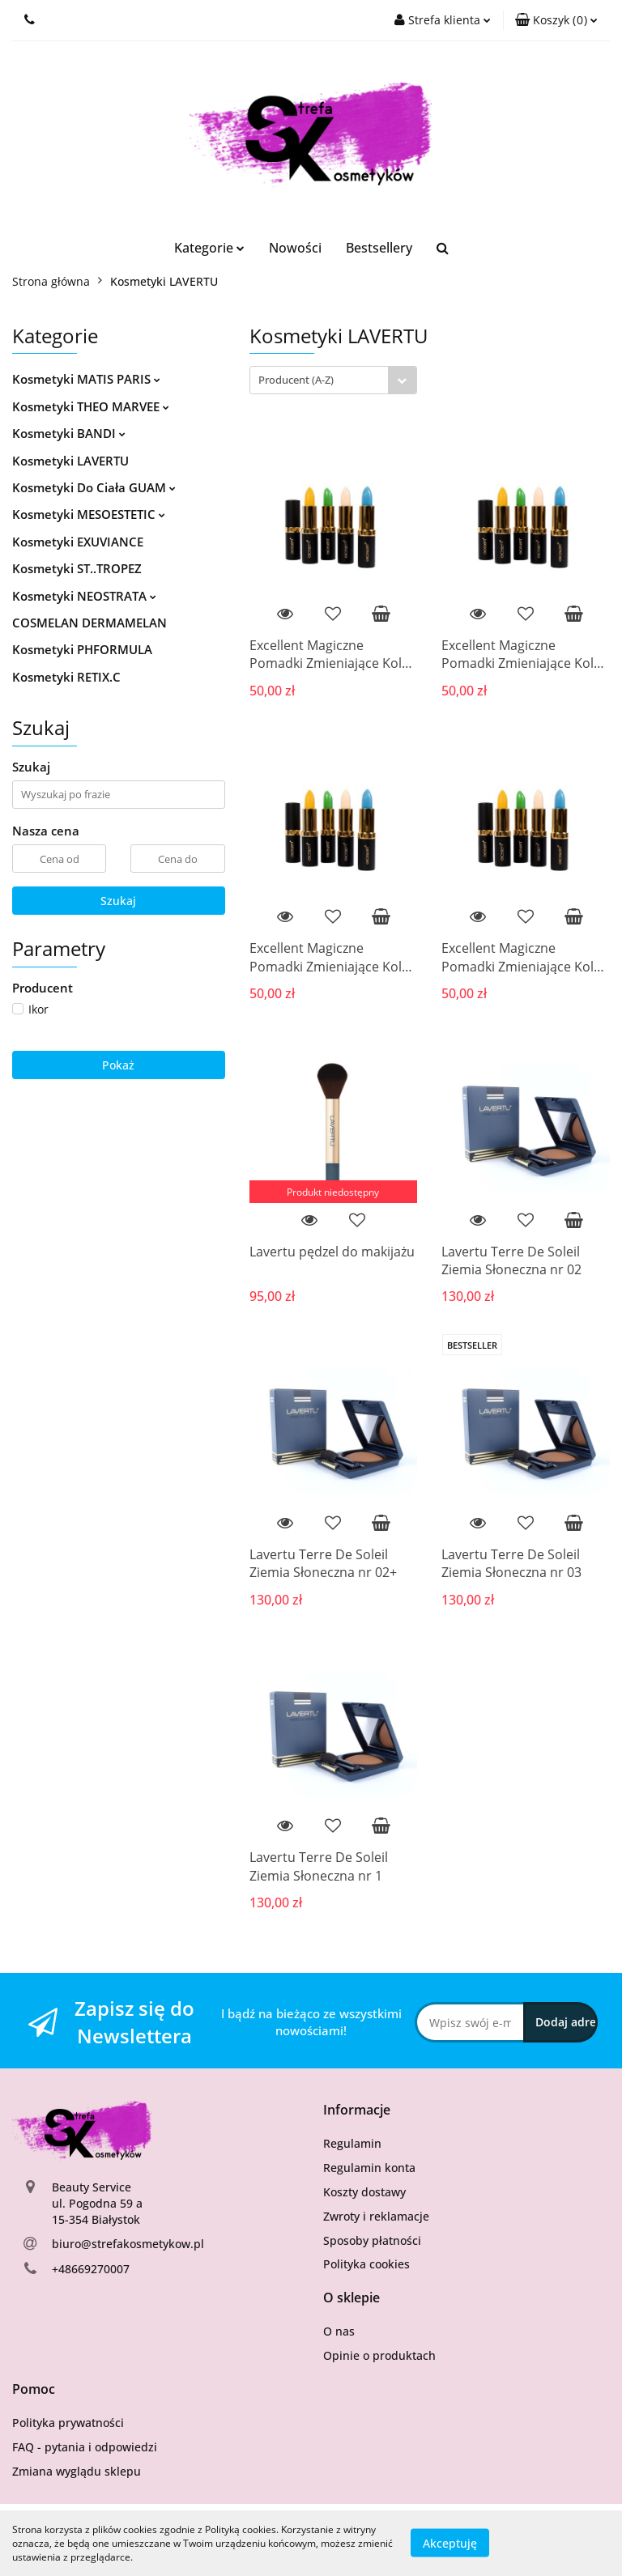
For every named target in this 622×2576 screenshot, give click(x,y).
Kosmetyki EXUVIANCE (77, 541)
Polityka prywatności (68, 2422)
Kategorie (209, 248)
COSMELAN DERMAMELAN (89, 622)
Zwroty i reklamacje (376, 2216)
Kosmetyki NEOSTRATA (84, 596)
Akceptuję (450, 2543)
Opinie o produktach (379, 2355)
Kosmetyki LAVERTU (70, 461)
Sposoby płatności (372, 2240)
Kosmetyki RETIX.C (66, 677)
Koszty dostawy (364, 2192)
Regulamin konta (369, 2167)
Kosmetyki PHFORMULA (82, 649)
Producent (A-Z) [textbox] (296, 379)
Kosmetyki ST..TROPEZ (77, 568)
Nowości (295, 248)
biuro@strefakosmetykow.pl (128, 2243)
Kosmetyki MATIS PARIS (86, 379)
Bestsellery (379, 248)
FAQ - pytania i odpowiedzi (84, 2447)
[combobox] (333, 380)
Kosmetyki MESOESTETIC (88, 514)
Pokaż (118, 1065)
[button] (556, 20)
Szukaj (118, 900)
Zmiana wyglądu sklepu (76, 2471)
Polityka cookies (366, 2264)
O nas (339, 2331)
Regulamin (352, 2143)
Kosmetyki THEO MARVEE (90, 406)
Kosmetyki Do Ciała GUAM (94, 487)
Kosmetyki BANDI (69, 433)
